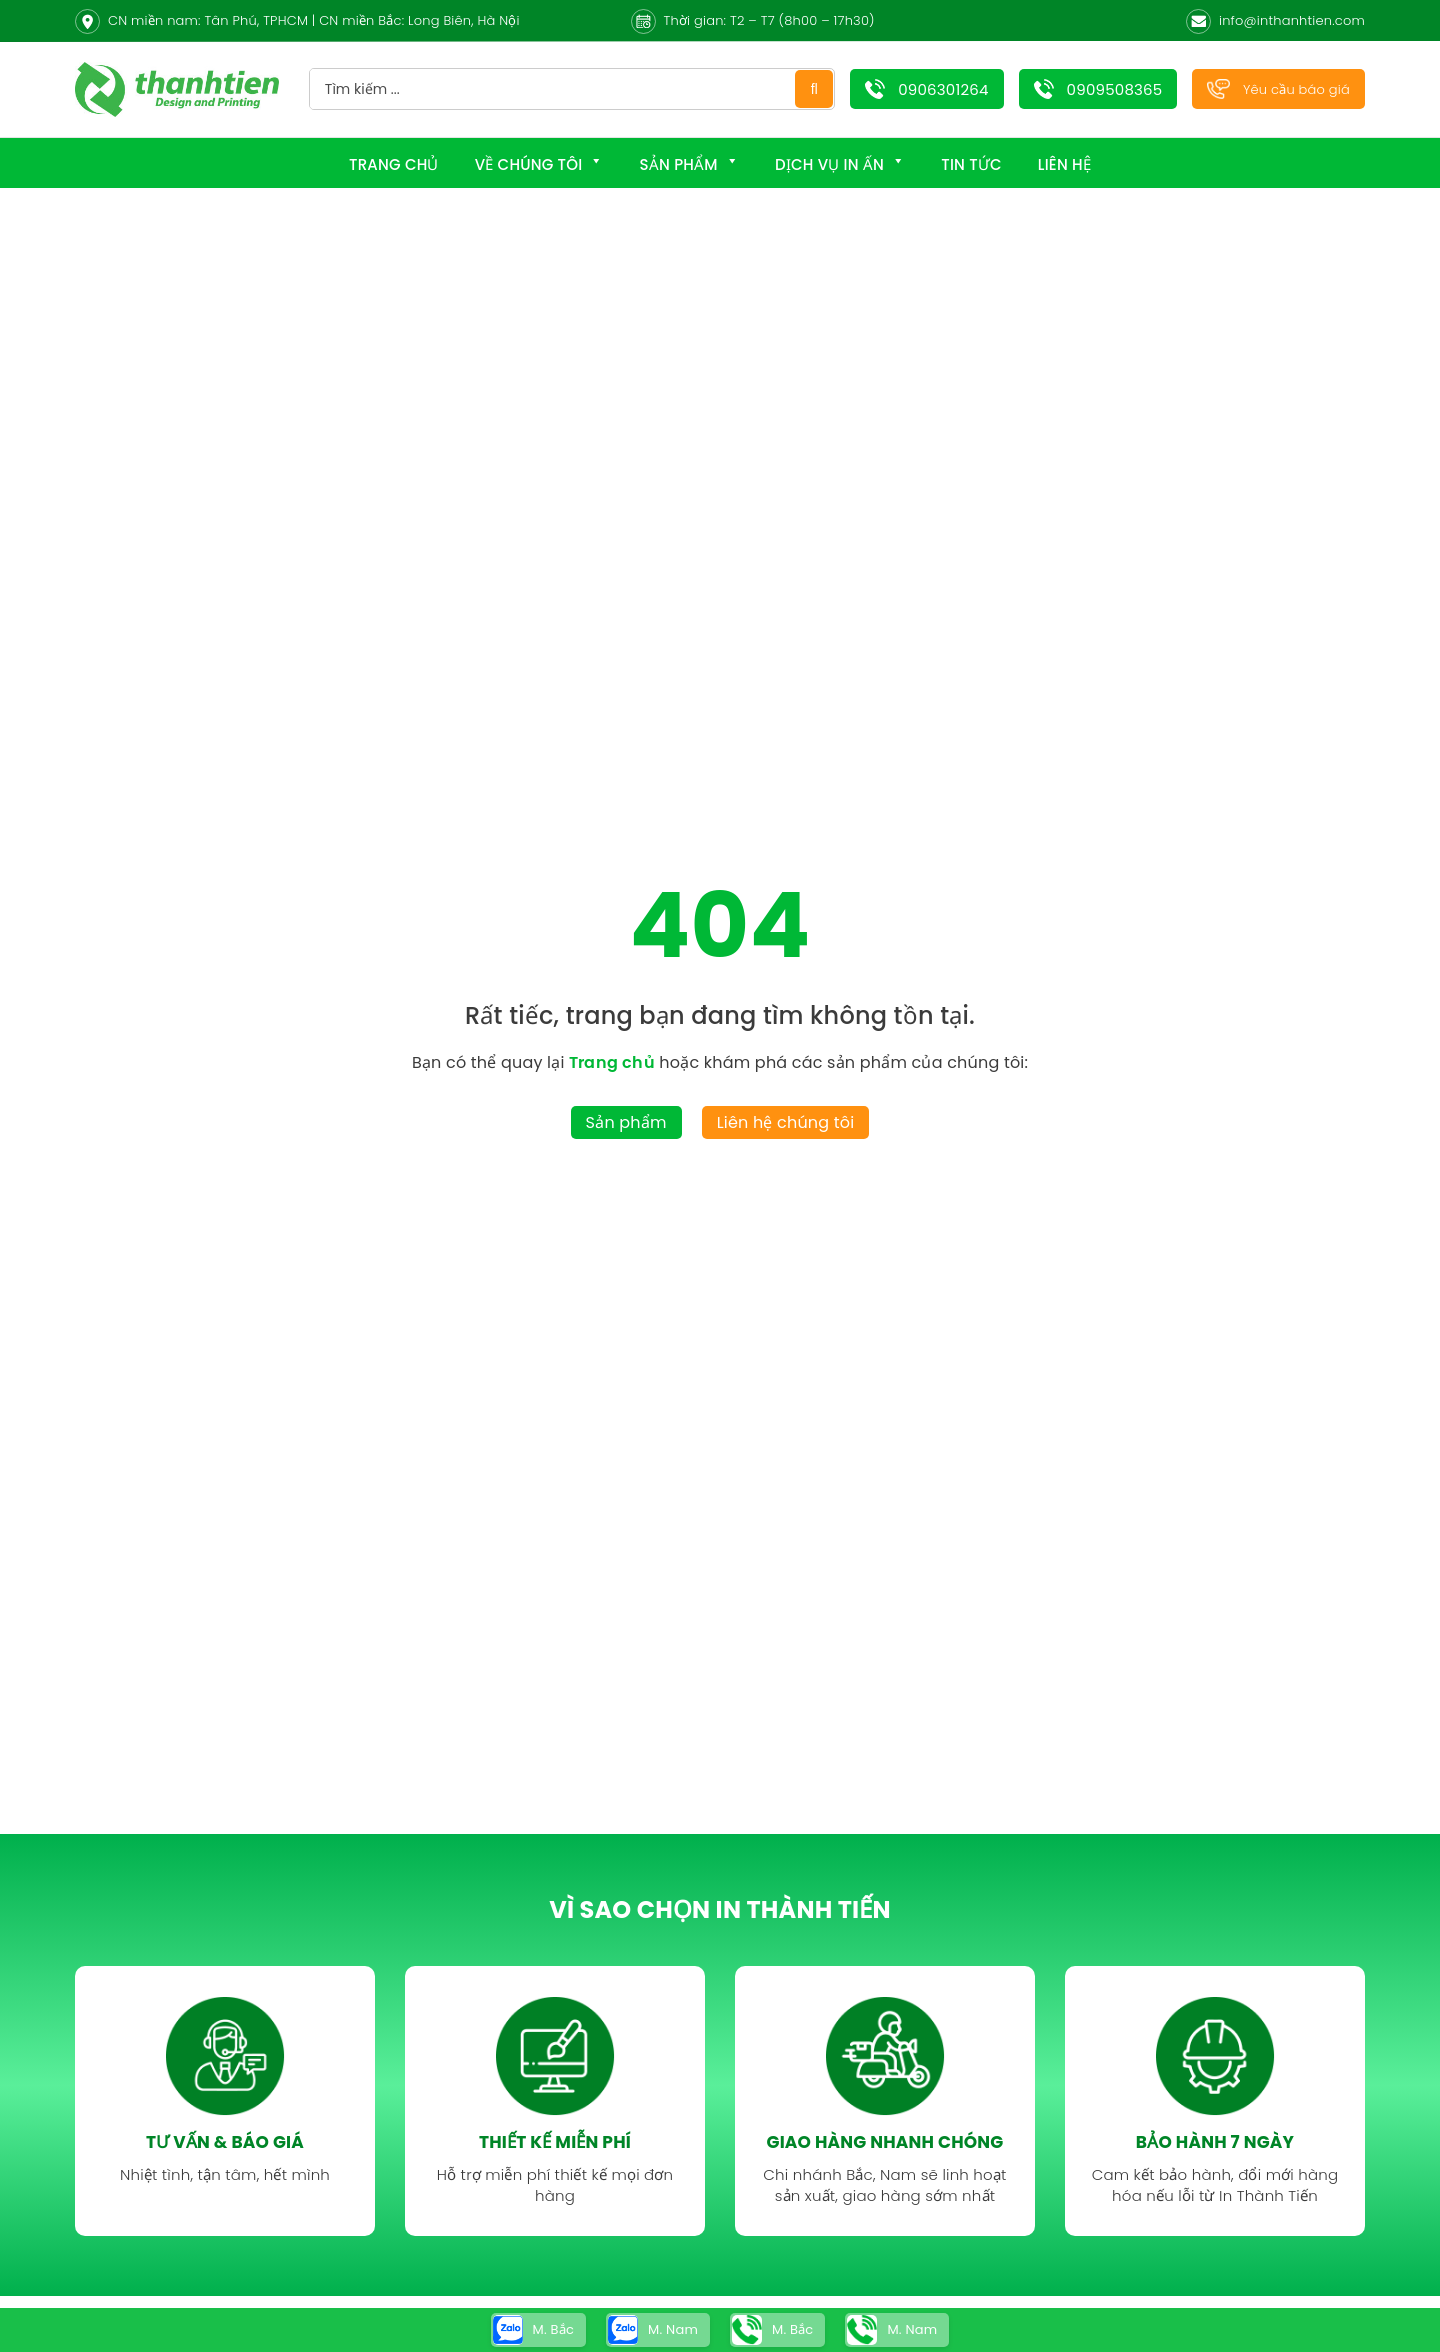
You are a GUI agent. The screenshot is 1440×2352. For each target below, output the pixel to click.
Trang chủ (394, 164)
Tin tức (971, 164)
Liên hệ (1064, 164)
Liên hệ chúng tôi (786, 1122)
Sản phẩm (689, 164)
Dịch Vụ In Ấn (840, 164)
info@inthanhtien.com (1292, 20)
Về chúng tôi (539, 164)
